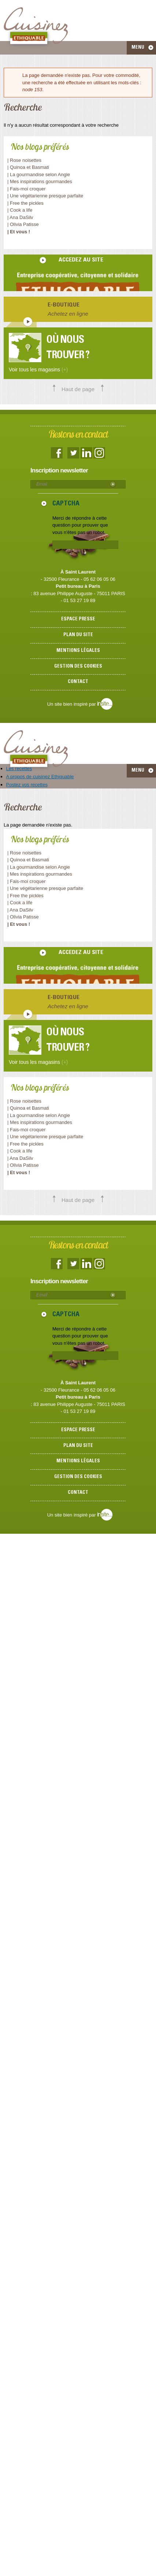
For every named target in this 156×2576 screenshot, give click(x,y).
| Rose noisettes (24, 160)
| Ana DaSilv (20, 217)
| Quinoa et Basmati (28, 167)
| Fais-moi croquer (27, 189)
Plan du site (78, 635)
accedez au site (81, 260)
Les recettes (19, 768)
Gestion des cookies (78, 666)
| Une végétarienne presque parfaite (45, 195)
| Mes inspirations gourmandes (39, 181)
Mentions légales (78, 651)
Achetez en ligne (68, 314)
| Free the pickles (25, 203)
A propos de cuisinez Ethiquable (40, 776)
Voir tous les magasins (38, 369)
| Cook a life (19, 210)
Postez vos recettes (27, 784)
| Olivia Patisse (23, 224)
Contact (78, 682)
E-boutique (63, 305)
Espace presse (78, 619)
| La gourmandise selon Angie (38, 174)
